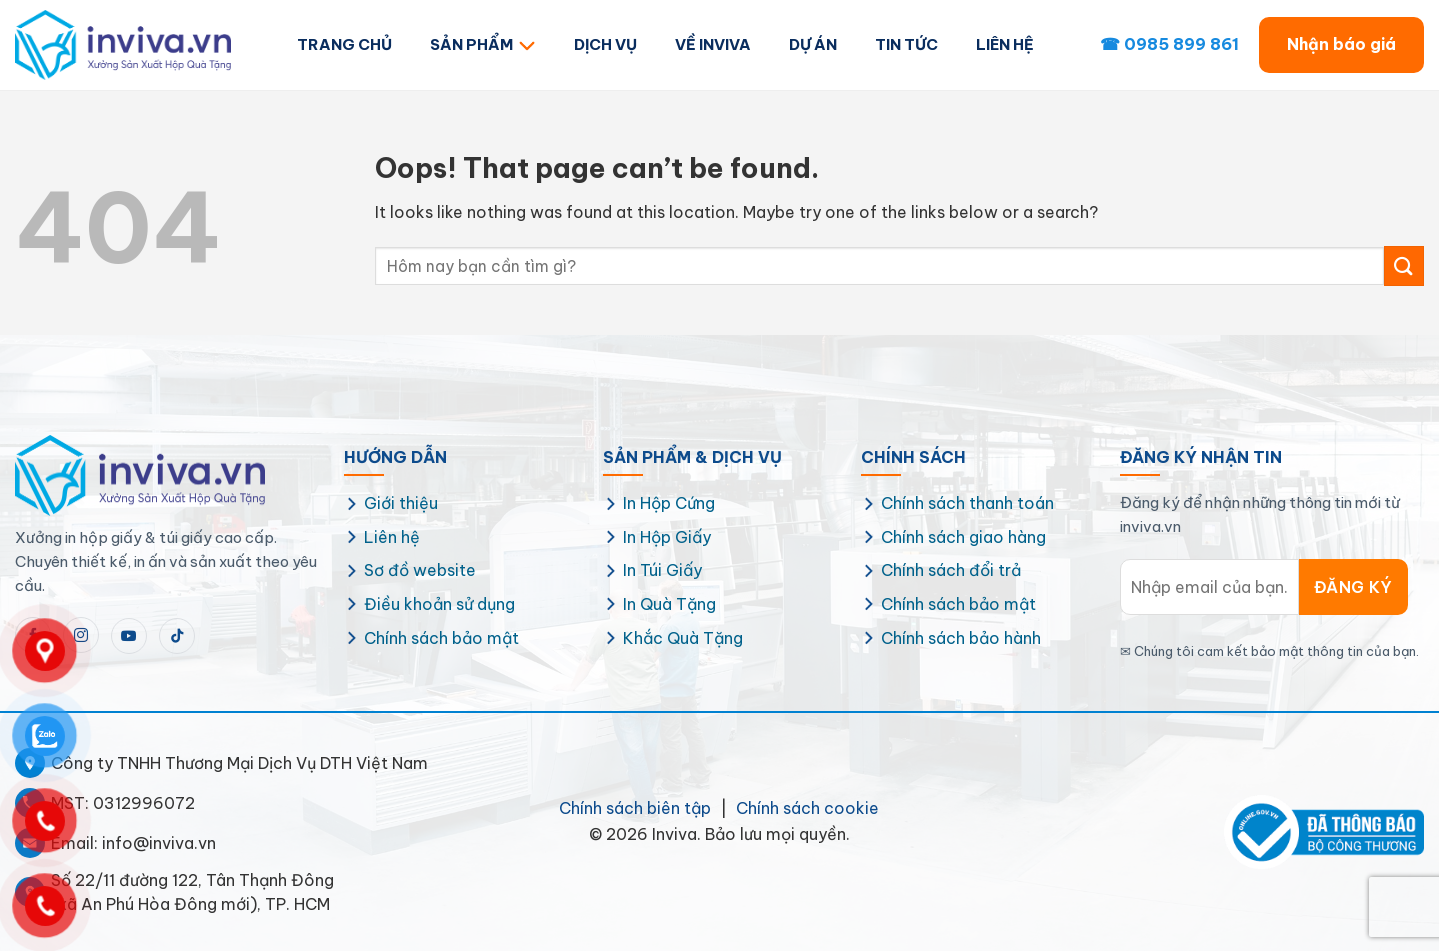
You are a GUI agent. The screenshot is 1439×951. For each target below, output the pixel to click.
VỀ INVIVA (713, 44)
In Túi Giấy (662, 570)
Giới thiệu (401, 503)
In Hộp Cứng (669, 503)
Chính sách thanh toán (967, 503)
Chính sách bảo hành (961, 638)
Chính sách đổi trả (951, 570)
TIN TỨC (906, 44)
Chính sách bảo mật (441, 638)
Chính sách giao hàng (963, 537)
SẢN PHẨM (483, 44)
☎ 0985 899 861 (1169, 44)
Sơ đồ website (420, 570)
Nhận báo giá (1341, 44)
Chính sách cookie (807, 808)
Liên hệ (392, 537)
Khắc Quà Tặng (683, 638)
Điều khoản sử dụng (439, 604)
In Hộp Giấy (667, 537)
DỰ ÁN (813, 44)
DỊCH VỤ (605, 44)
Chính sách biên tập (635, 808)
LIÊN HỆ (1005, 44)
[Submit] (1404, 265)
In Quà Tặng (669, 604)
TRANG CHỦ (344, 44)
